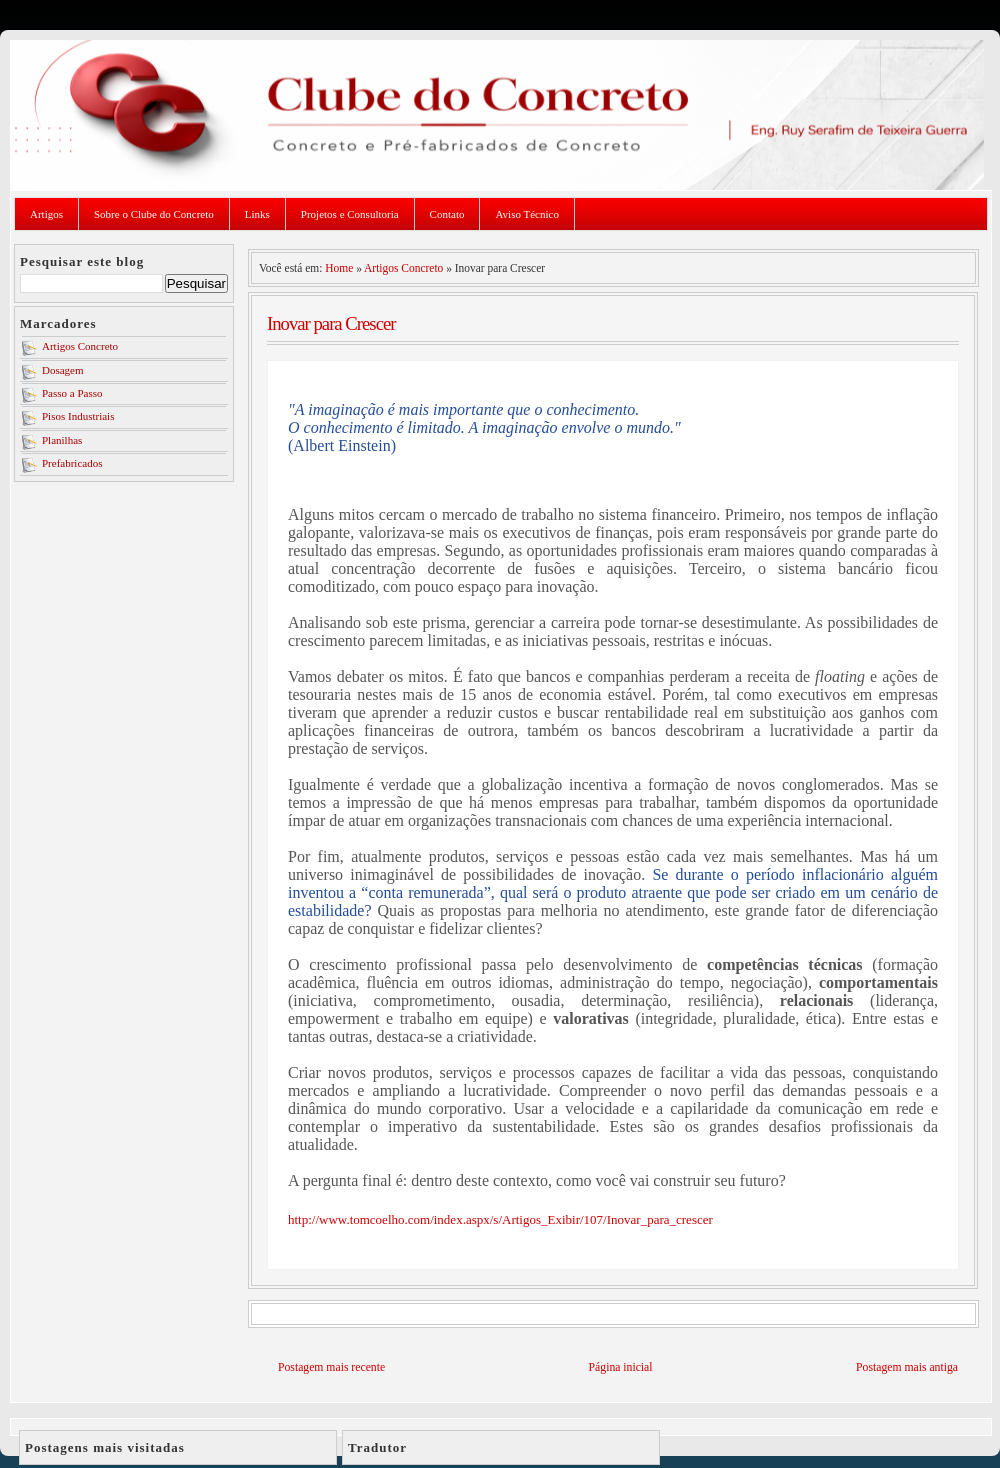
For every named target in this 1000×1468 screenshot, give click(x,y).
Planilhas (62, 440)
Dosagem (63, 370)
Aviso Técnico (526, 214)
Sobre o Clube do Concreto (154, 214)
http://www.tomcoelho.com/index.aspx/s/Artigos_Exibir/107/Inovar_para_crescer (500, 1219)
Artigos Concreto (80, 346)
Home (339, 268)
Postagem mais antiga (907, 1367)
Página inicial (621, 1367)
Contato (447, 214)
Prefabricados (72, 463)
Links (257, 214)
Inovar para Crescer (331, 323)
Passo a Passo (72, 393)
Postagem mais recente (331, 1367)
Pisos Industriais (78, 416)
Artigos (46, 214)
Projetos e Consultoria (350, 214)
